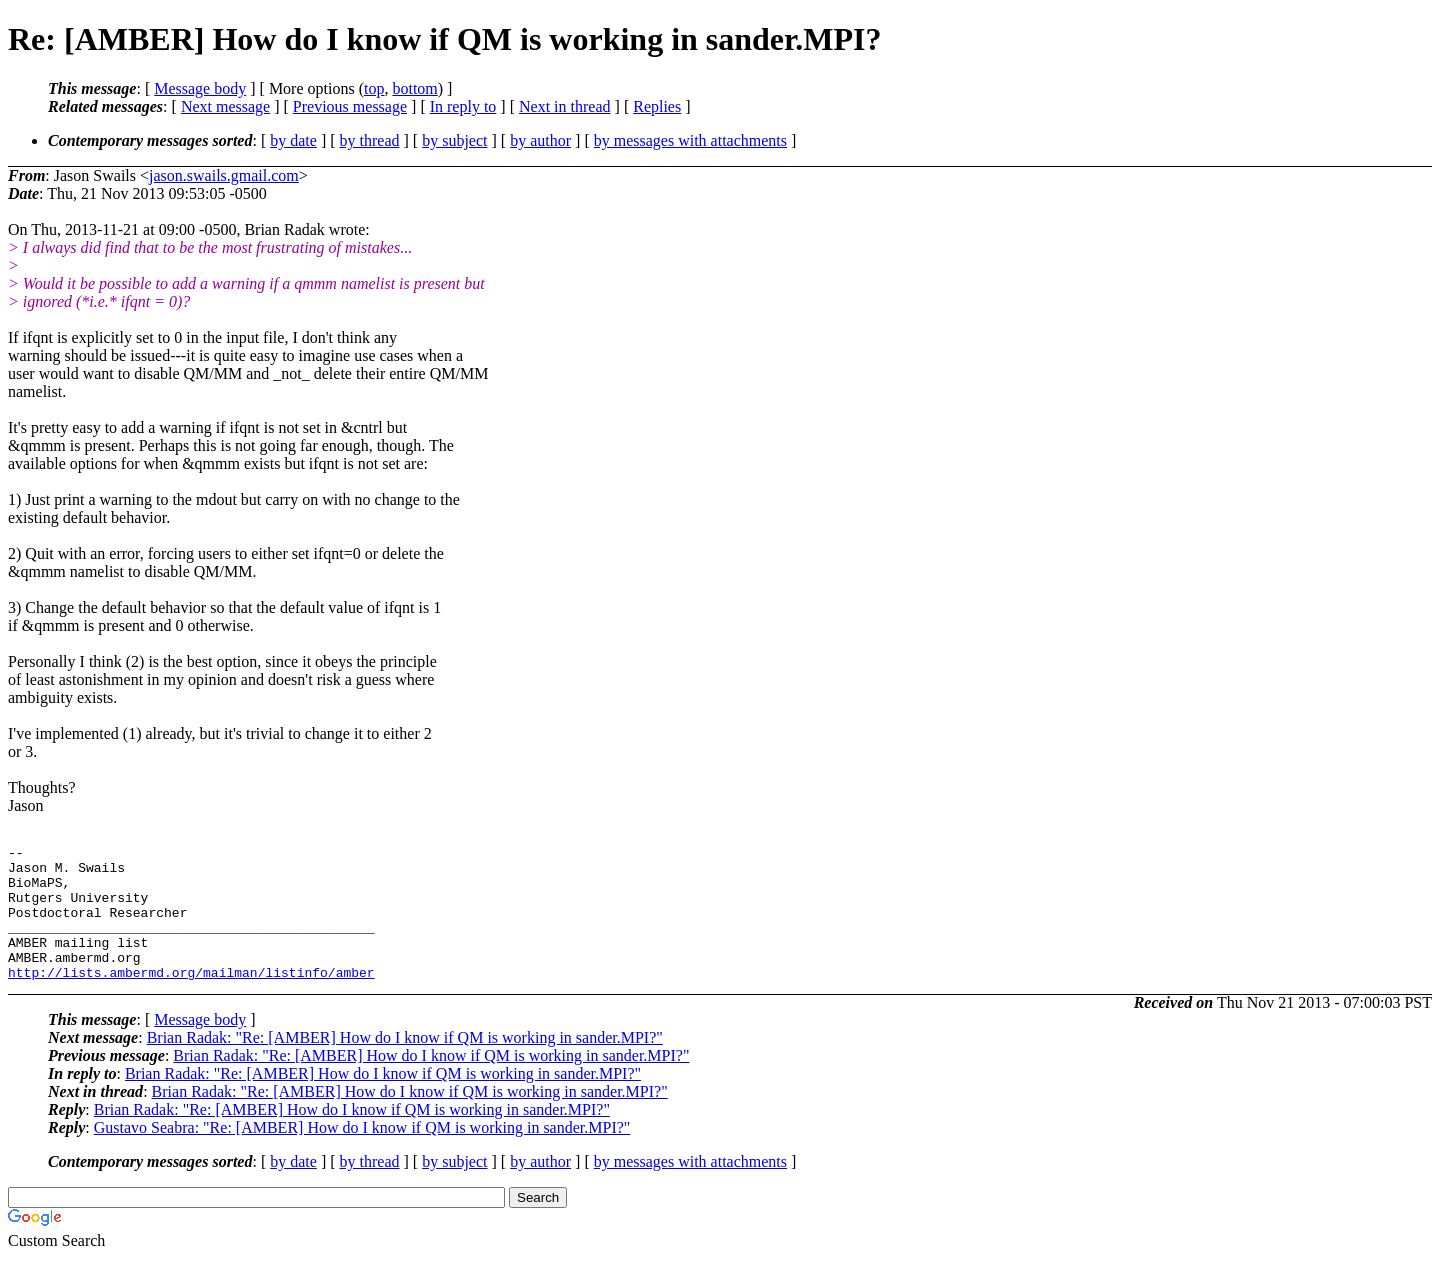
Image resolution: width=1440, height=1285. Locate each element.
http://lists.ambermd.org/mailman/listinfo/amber (191, 999)
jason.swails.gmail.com (224, 175)
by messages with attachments (690, 140)
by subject (454, 140)
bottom (414, 88)
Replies (657, 106)
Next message (225, 106)
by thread (370, 140)
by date (293, 140)
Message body (200, 88)
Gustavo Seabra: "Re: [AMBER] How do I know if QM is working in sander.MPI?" (362, 1154)
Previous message (350, 106)
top (374, 88)
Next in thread (565, 106)
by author (540, 140)
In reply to (463, 106)
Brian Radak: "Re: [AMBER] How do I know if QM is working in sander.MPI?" (405, 1064)
